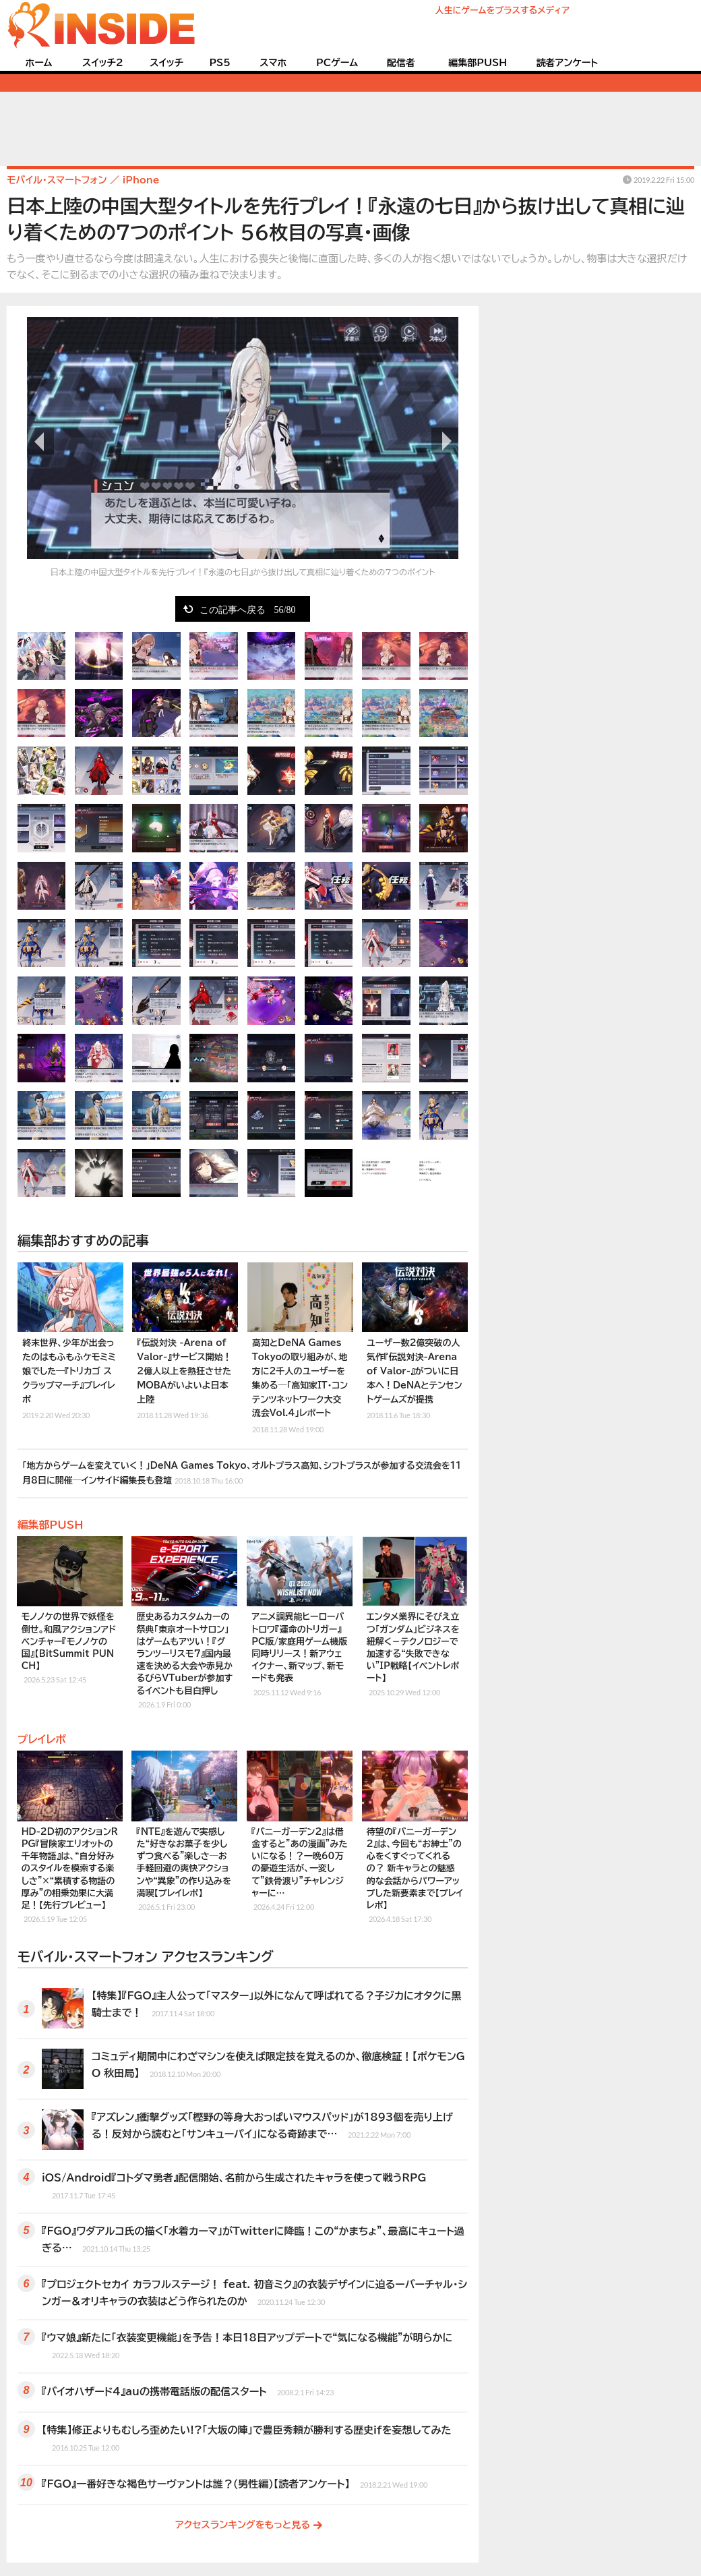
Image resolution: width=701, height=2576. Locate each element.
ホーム (38, 62)
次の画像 (444, 441)
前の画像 (40, 441)
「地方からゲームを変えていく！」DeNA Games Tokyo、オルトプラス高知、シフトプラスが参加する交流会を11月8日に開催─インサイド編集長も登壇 (241, 1473)
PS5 (220, 62)
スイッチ (166, 62)
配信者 (401, 62)
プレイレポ (42, 1739)
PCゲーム (337, 62)
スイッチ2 (102, 62)
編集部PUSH (477, 62)
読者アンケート (568, 62)
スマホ (273, 62)
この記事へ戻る (248, 609)
